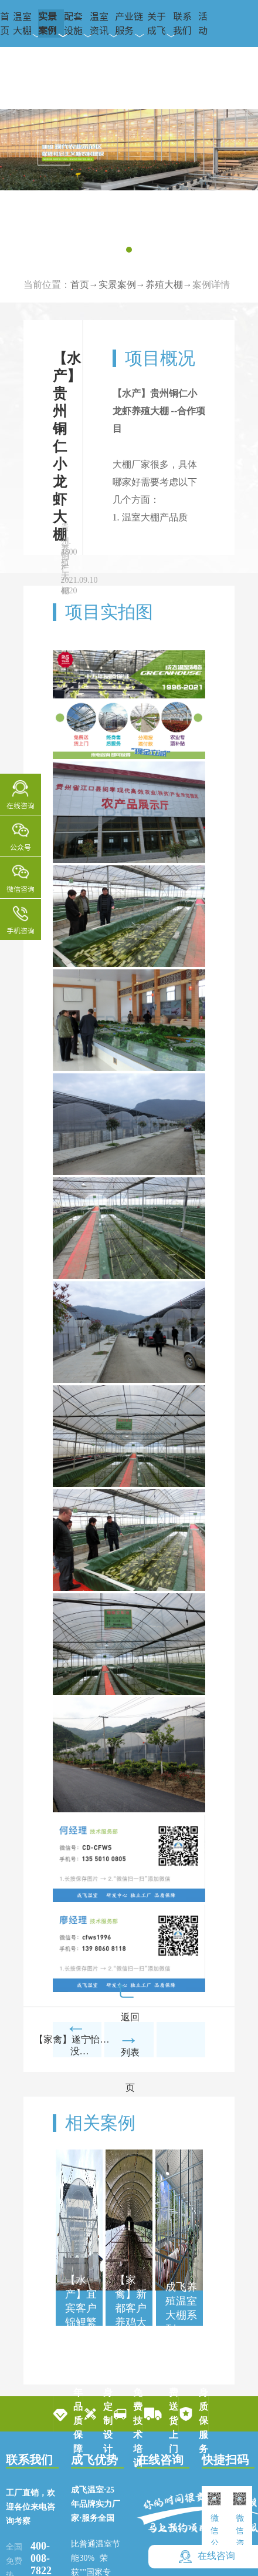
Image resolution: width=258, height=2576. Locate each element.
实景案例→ (122, 285)
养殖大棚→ (168, 285)
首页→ (84, 285)
